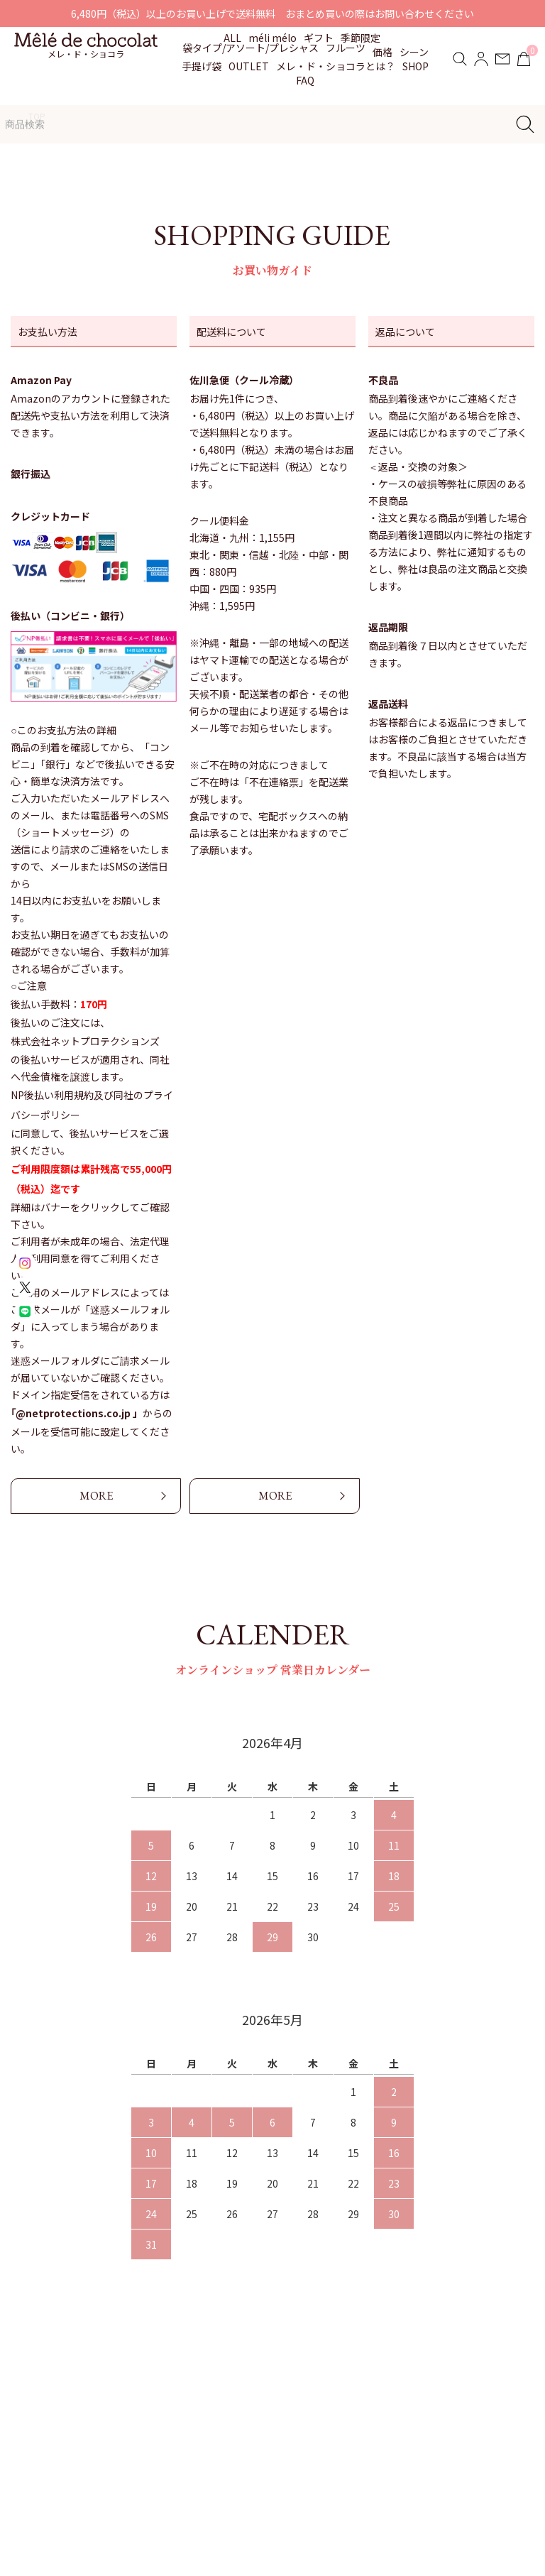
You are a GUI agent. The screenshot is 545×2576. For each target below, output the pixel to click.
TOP (36, 116)
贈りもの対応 (286, 2413)
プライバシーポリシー (443, 2440)
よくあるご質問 (291, 2440)
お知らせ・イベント (301, 2386)
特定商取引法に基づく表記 (453, 2413)
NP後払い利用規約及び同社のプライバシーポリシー (92, 1105)
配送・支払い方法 (433, 2386)
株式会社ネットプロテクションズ (85, 1041)
